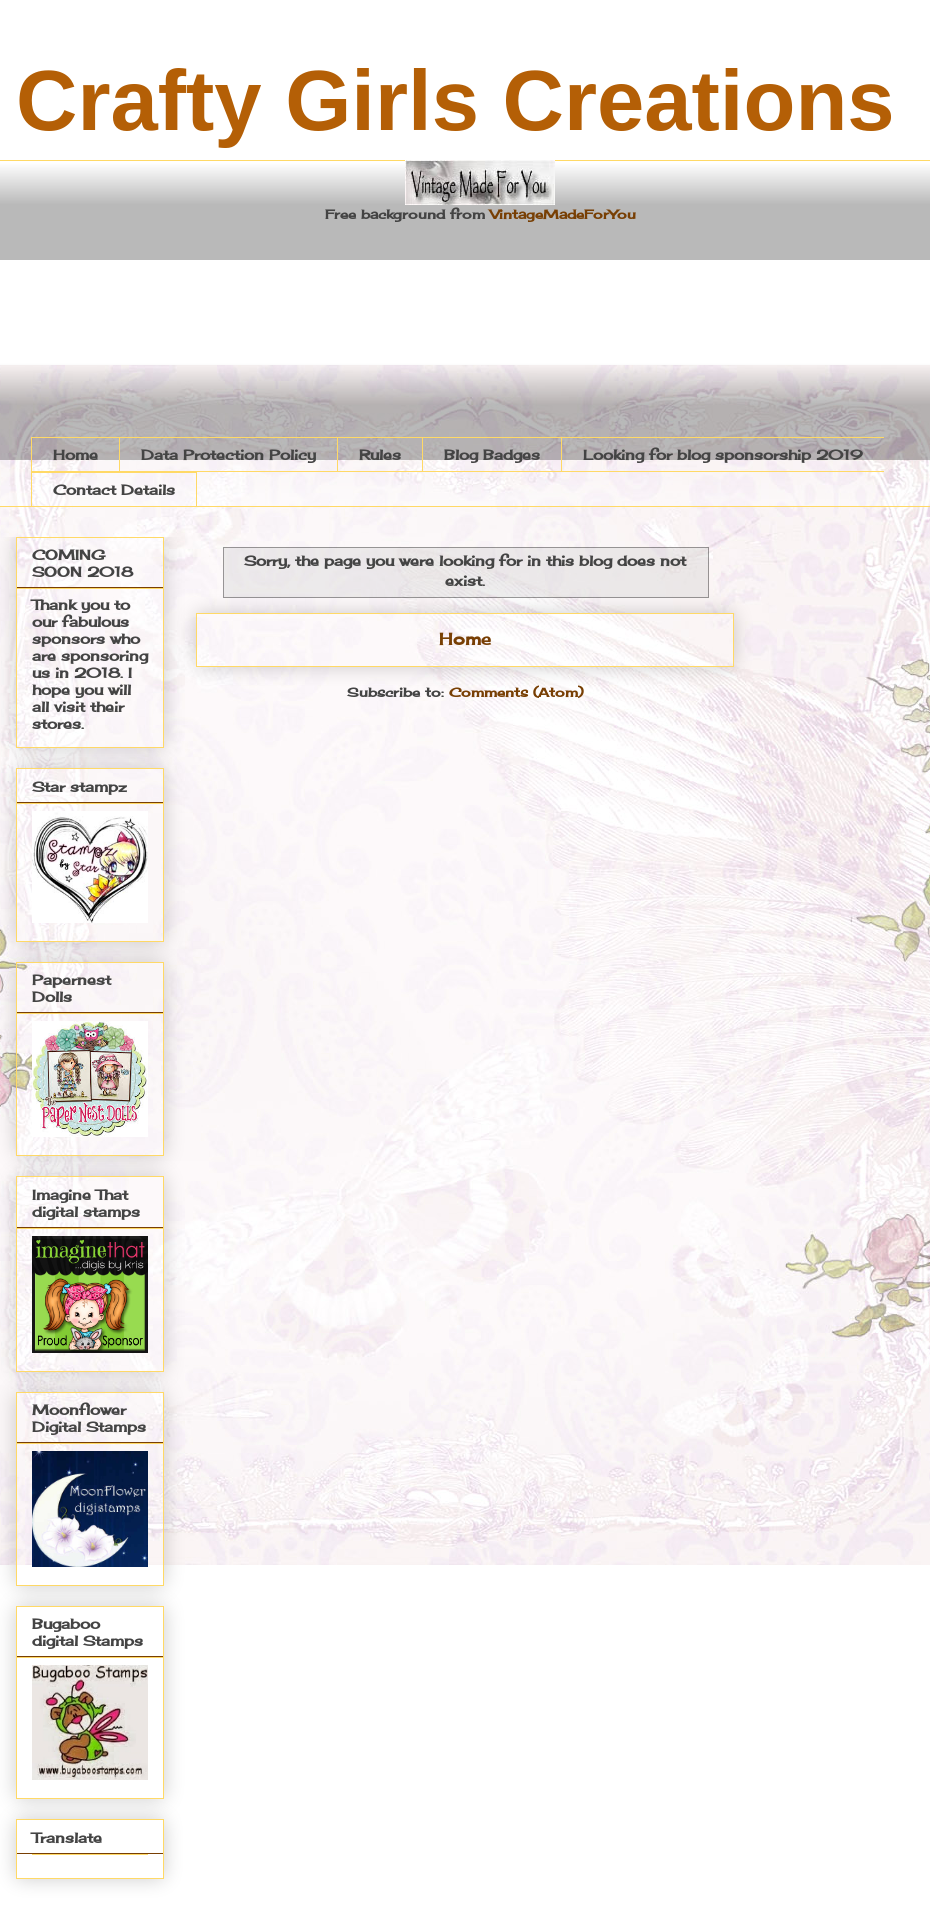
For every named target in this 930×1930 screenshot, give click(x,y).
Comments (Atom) (516, 692)
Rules (380, 454)
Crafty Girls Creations (455, 100)
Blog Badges (492, 454)
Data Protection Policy (228, 454)
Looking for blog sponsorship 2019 (723, 454)
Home (75, 454)
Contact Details (114, 489)
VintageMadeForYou (560, 214)
